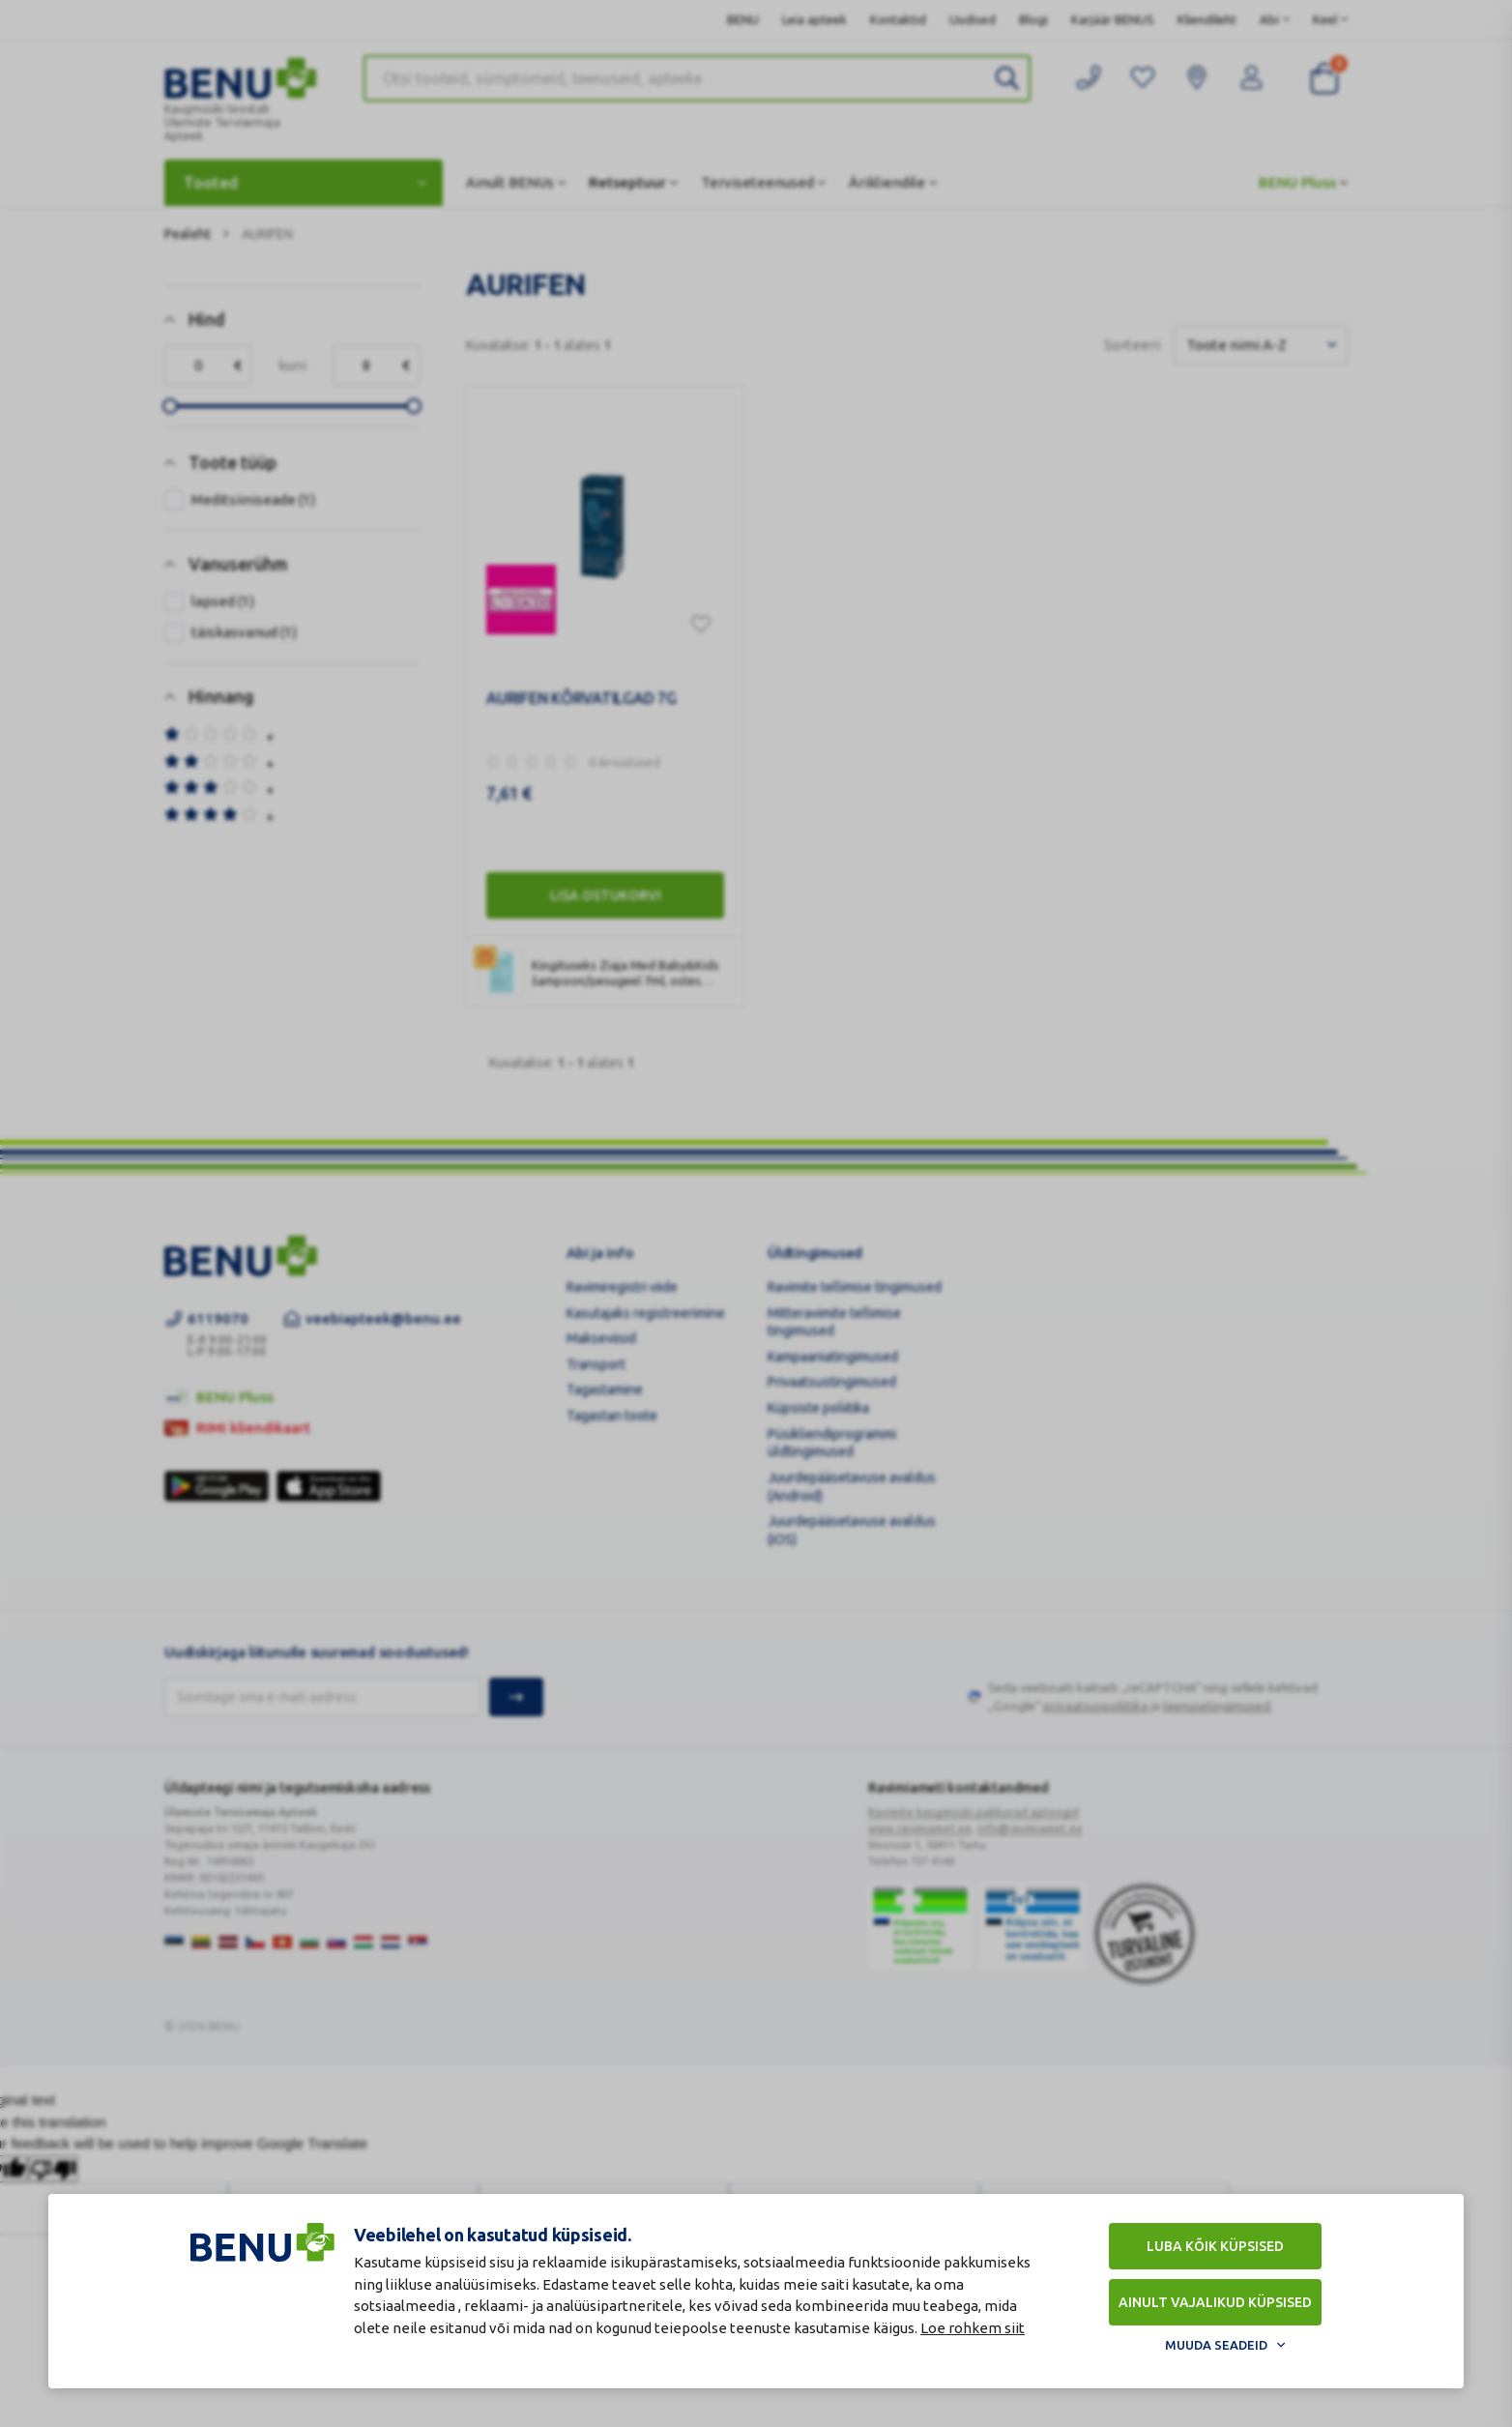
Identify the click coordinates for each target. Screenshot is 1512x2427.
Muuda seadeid (1216, 2345)
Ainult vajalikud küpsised (1215, 2302)
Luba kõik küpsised (1215, 2246)
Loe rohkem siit (972, 2328)
